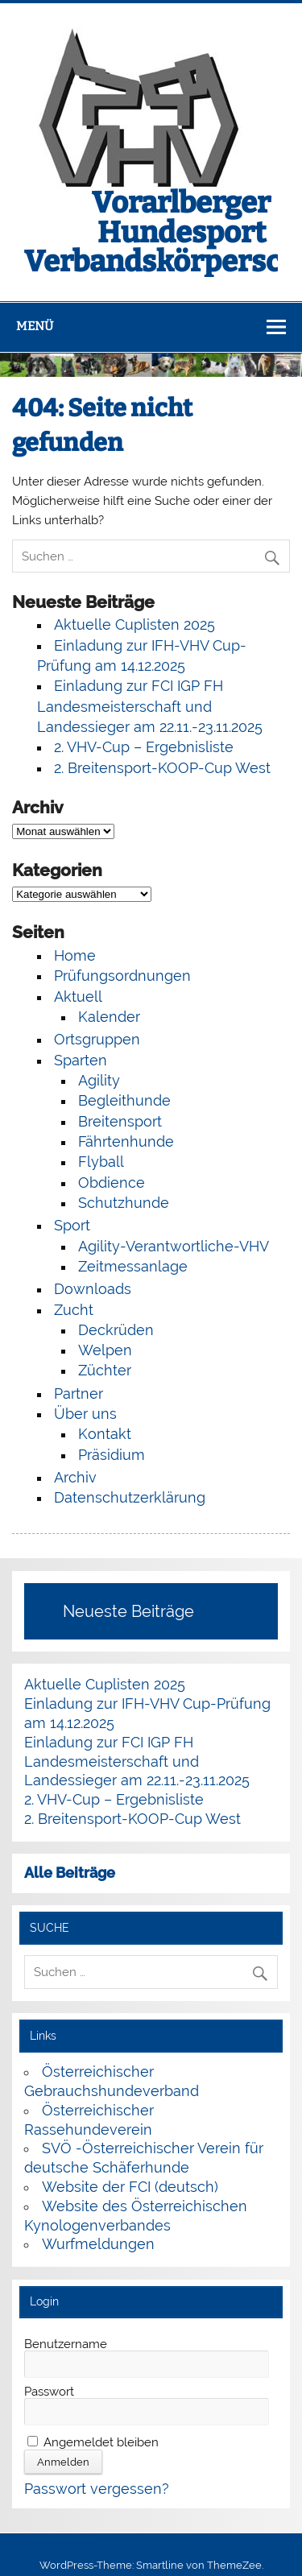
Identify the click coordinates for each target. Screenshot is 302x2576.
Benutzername (65, 2344)
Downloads (92, 1288)
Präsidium (111, 1454)
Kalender (109, 1016)
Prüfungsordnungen (122, 975)
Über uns (85, 1413)
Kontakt (104, 1433)
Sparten (80, 1060)
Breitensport (120, 1121)
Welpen (105, 1350)
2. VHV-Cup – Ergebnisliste (144, 746)
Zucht (73, 1309)
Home (75, 955)
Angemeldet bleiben (93, 2442)
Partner (78, 1393)
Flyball (101, 1161)
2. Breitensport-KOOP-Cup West (162, 767)
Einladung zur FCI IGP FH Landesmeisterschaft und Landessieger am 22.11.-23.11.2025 (150, 706)
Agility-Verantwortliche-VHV (173, 1246)
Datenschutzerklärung (129, 1497)
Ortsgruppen (97, 1039)
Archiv (75, 1477)
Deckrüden (116, 1329)
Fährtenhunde (126, 1141)
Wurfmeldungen (98, 2243)
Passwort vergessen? (96, 2488)
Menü (34, 326)
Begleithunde (124, 1100)
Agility (99, 1080)
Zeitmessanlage (133, 1266)
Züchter (104, 1370)
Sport (72, 1225)
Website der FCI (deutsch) (130, 2186)
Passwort (49, 2391)
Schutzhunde (123, 1202)
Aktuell (78, 996)
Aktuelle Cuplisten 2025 (134, 624)
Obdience (111, 1182)
